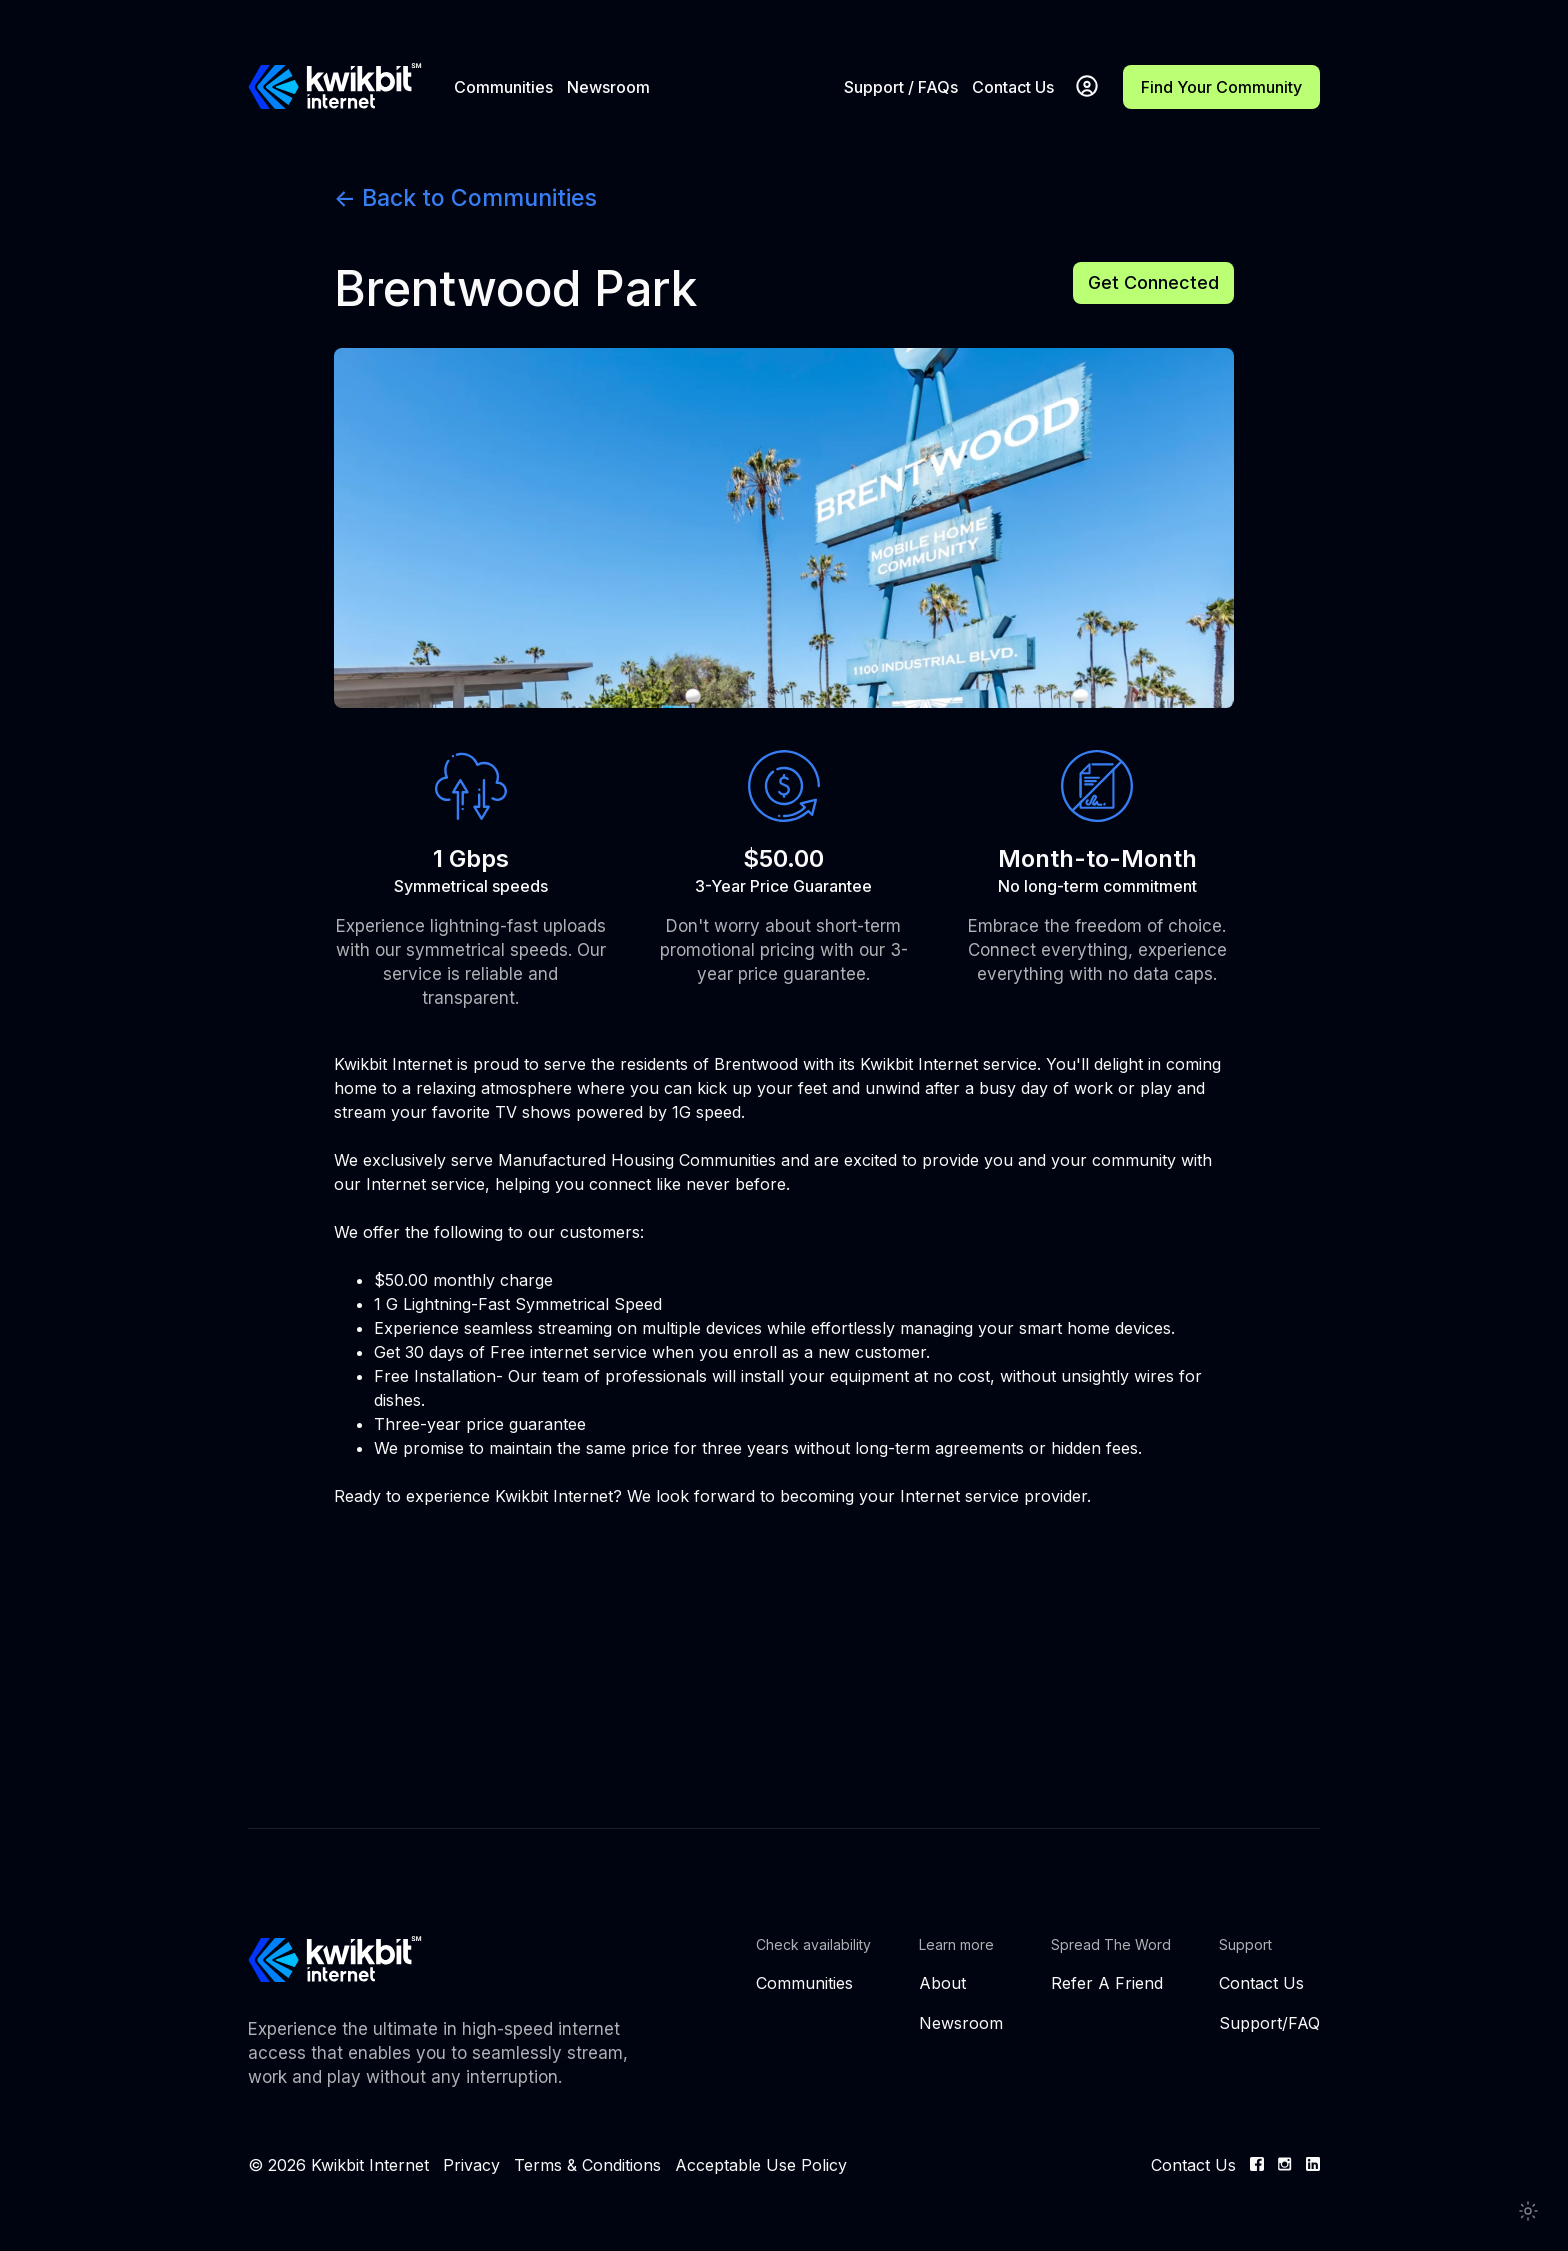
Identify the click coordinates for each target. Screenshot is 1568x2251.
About (942, 1983)
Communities (503, 87)
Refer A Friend (1107, 1983)
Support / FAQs (901, 87)
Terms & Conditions (587, 2165)
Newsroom (608, 87)
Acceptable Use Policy (761, 2165)
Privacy (471, 2165)
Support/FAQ (1269, 2023)
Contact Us (1013, 87)
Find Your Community (1221, 87)
